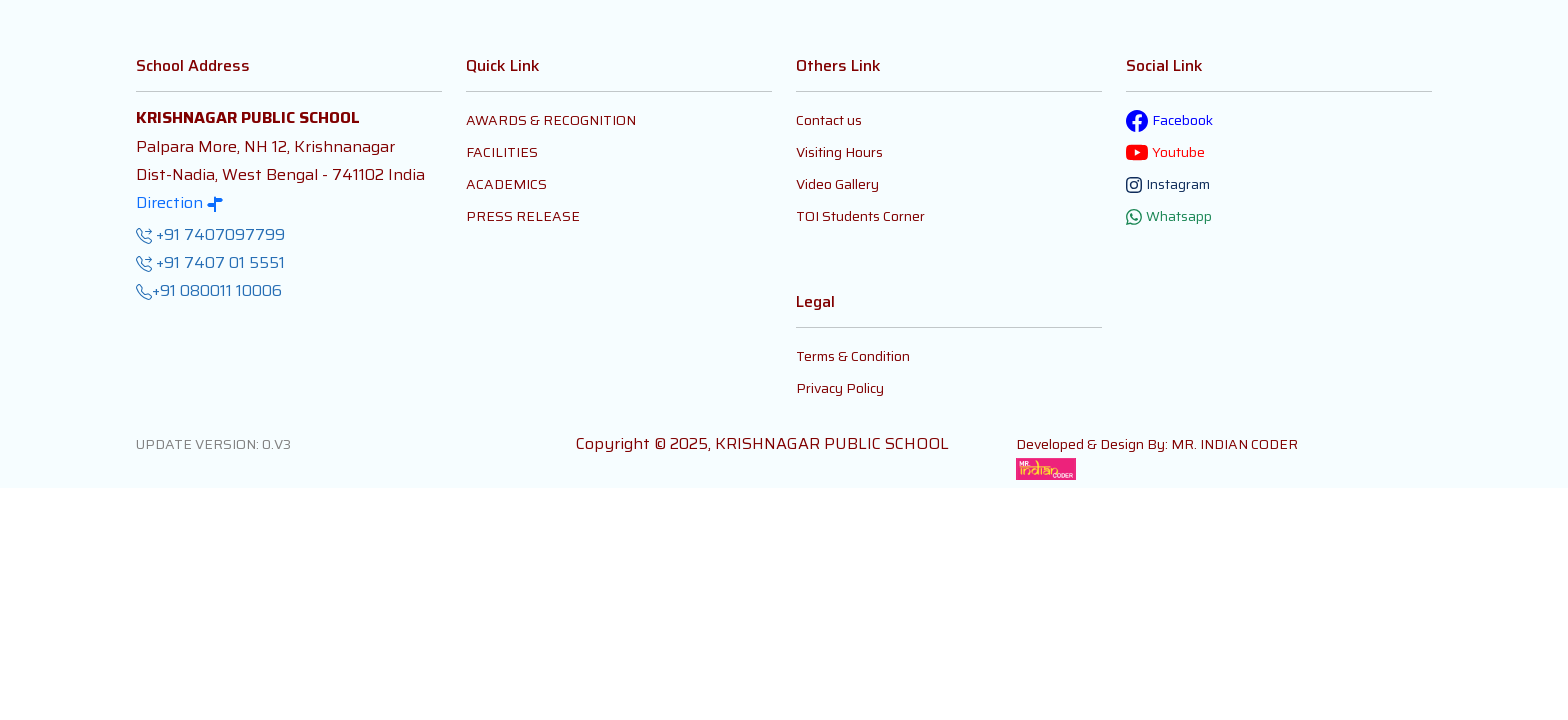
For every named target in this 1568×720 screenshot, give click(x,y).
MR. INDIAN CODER (1234, 444)
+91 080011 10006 (209, 291)
